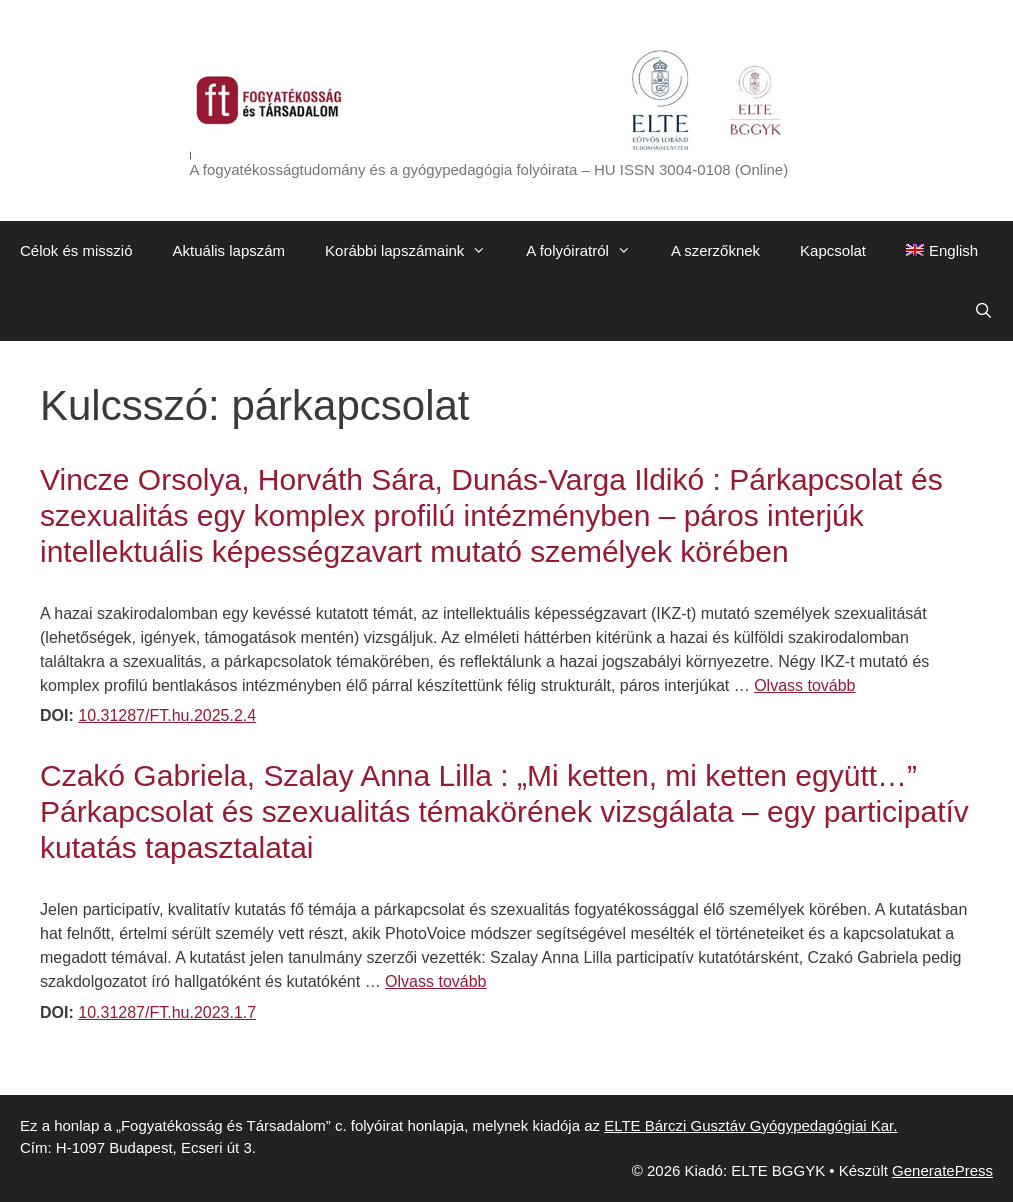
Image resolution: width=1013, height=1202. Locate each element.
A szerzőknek (715, 250)
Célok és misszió (76, 250)
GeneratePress (942, 1170)
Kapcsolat (833, 250)
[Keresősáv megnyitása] (983, 311)
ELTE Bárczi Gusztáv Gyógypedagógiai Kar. (750, 1125)
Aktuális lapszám (229, 250)
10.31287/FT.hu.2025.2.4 (167, 715)
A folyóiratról (588, 251)
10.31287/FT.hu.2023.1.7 (167, 1012)
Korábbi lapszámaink (415, 251)
